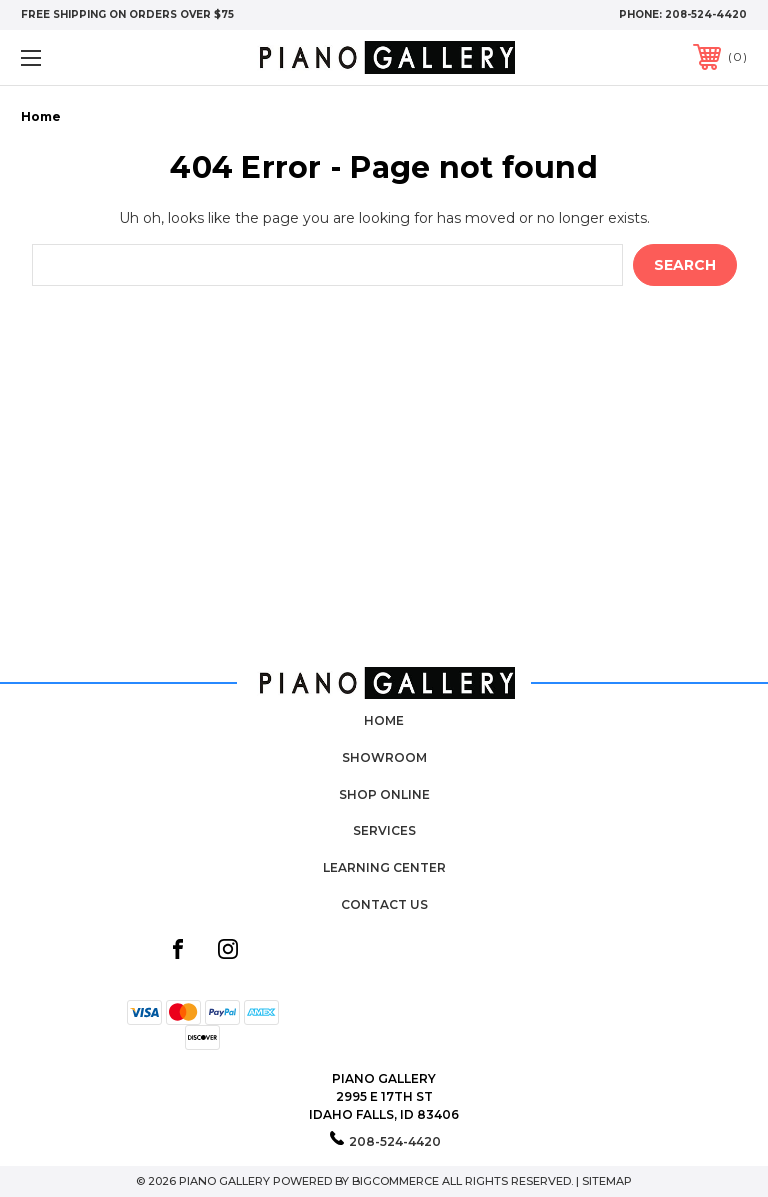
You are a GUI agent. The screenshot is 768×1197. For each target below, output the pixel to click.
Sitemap (607, 1181)
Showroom (384, 757)
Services (384, 830)
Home (384, 720)
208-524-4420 (706, 14)
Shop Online (384, 794)
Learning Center (384, 867)
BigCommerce (395, 1181)
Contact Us (384, 904)
